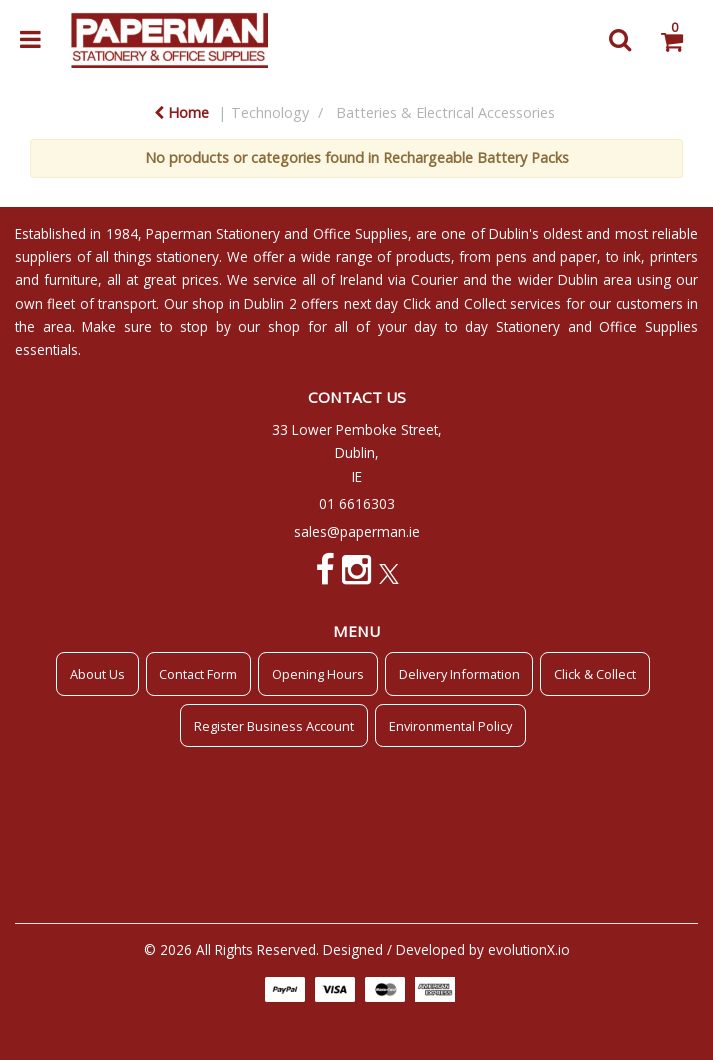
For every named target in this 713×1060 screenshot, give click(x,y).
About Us (97, 674)
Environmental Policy (450, 726)
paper (578, 256)
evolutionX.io (529, 949)
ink (632, 256)
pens (511, 256)
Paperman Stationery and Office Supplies (277, 233)
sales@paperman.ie (357, 531)
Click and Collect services (482, 303)
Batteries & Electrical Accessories (445, 112)
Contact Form (198, 674)
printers (674, 256)
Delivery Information (459, 674)
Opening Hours (318, 674)
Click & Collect (595, 674)
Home (181, 112)
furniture (71, 279)
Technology (270, 112)
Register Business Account (274, 726)
